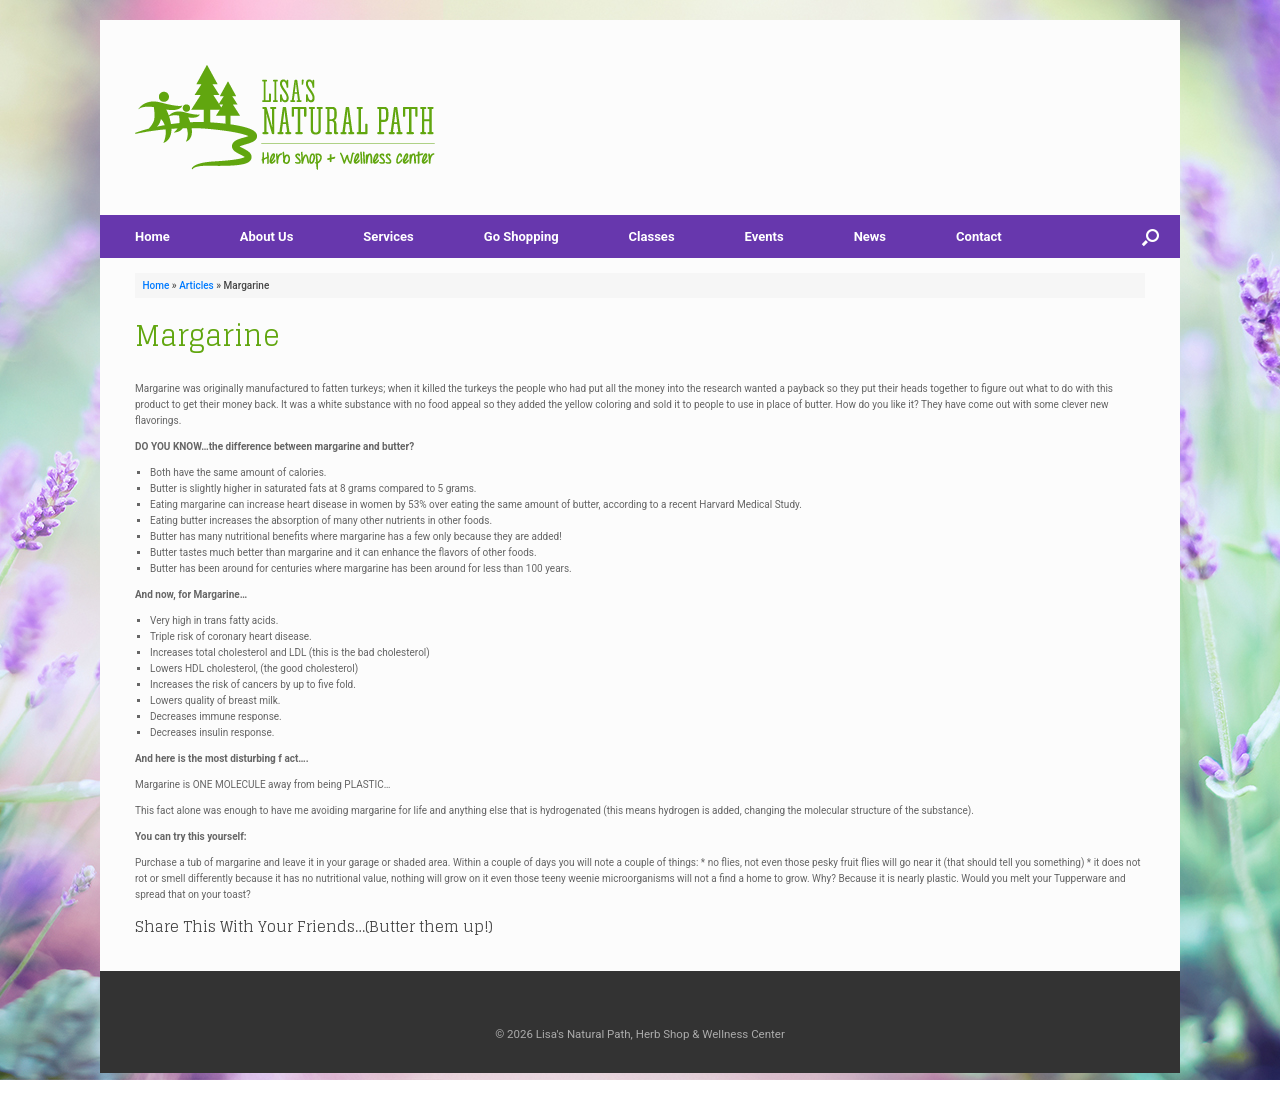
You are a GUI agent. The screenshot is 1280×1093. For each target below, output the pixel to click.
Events (764, 236)
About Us (267, 236)
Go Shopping (521, 236)
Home (152, 236)
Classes (652, 236)
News (870, 236)
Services (388, 236)
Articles (196, 285)
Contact (979, 236)
